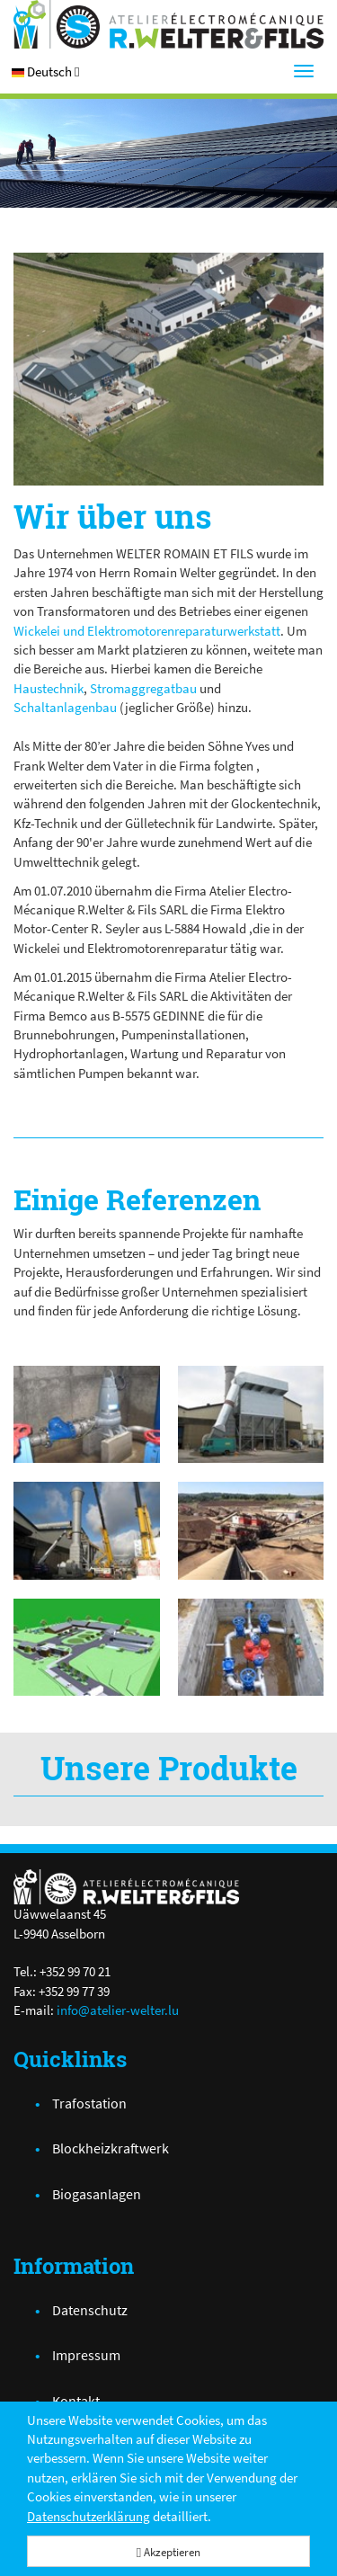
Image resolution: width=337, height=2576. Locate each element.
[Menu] (304, 71)
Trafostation (89, 2103)
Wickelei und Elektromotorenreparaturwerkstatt (146, 630)
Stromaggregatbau (143, 688)
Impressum (86, 2355)
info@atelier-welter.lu (118, 2010)
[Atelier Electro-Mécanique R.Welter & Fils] (168, 24)
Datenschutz (90, 2310)
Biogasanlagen (96, 2194)
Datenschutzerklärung (88, 2516)
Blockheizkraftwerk (110, 2148)
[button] (45, 71)
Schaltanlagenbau (65, 707)
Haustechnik (48, 688)
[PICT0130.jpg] (168, 369)
